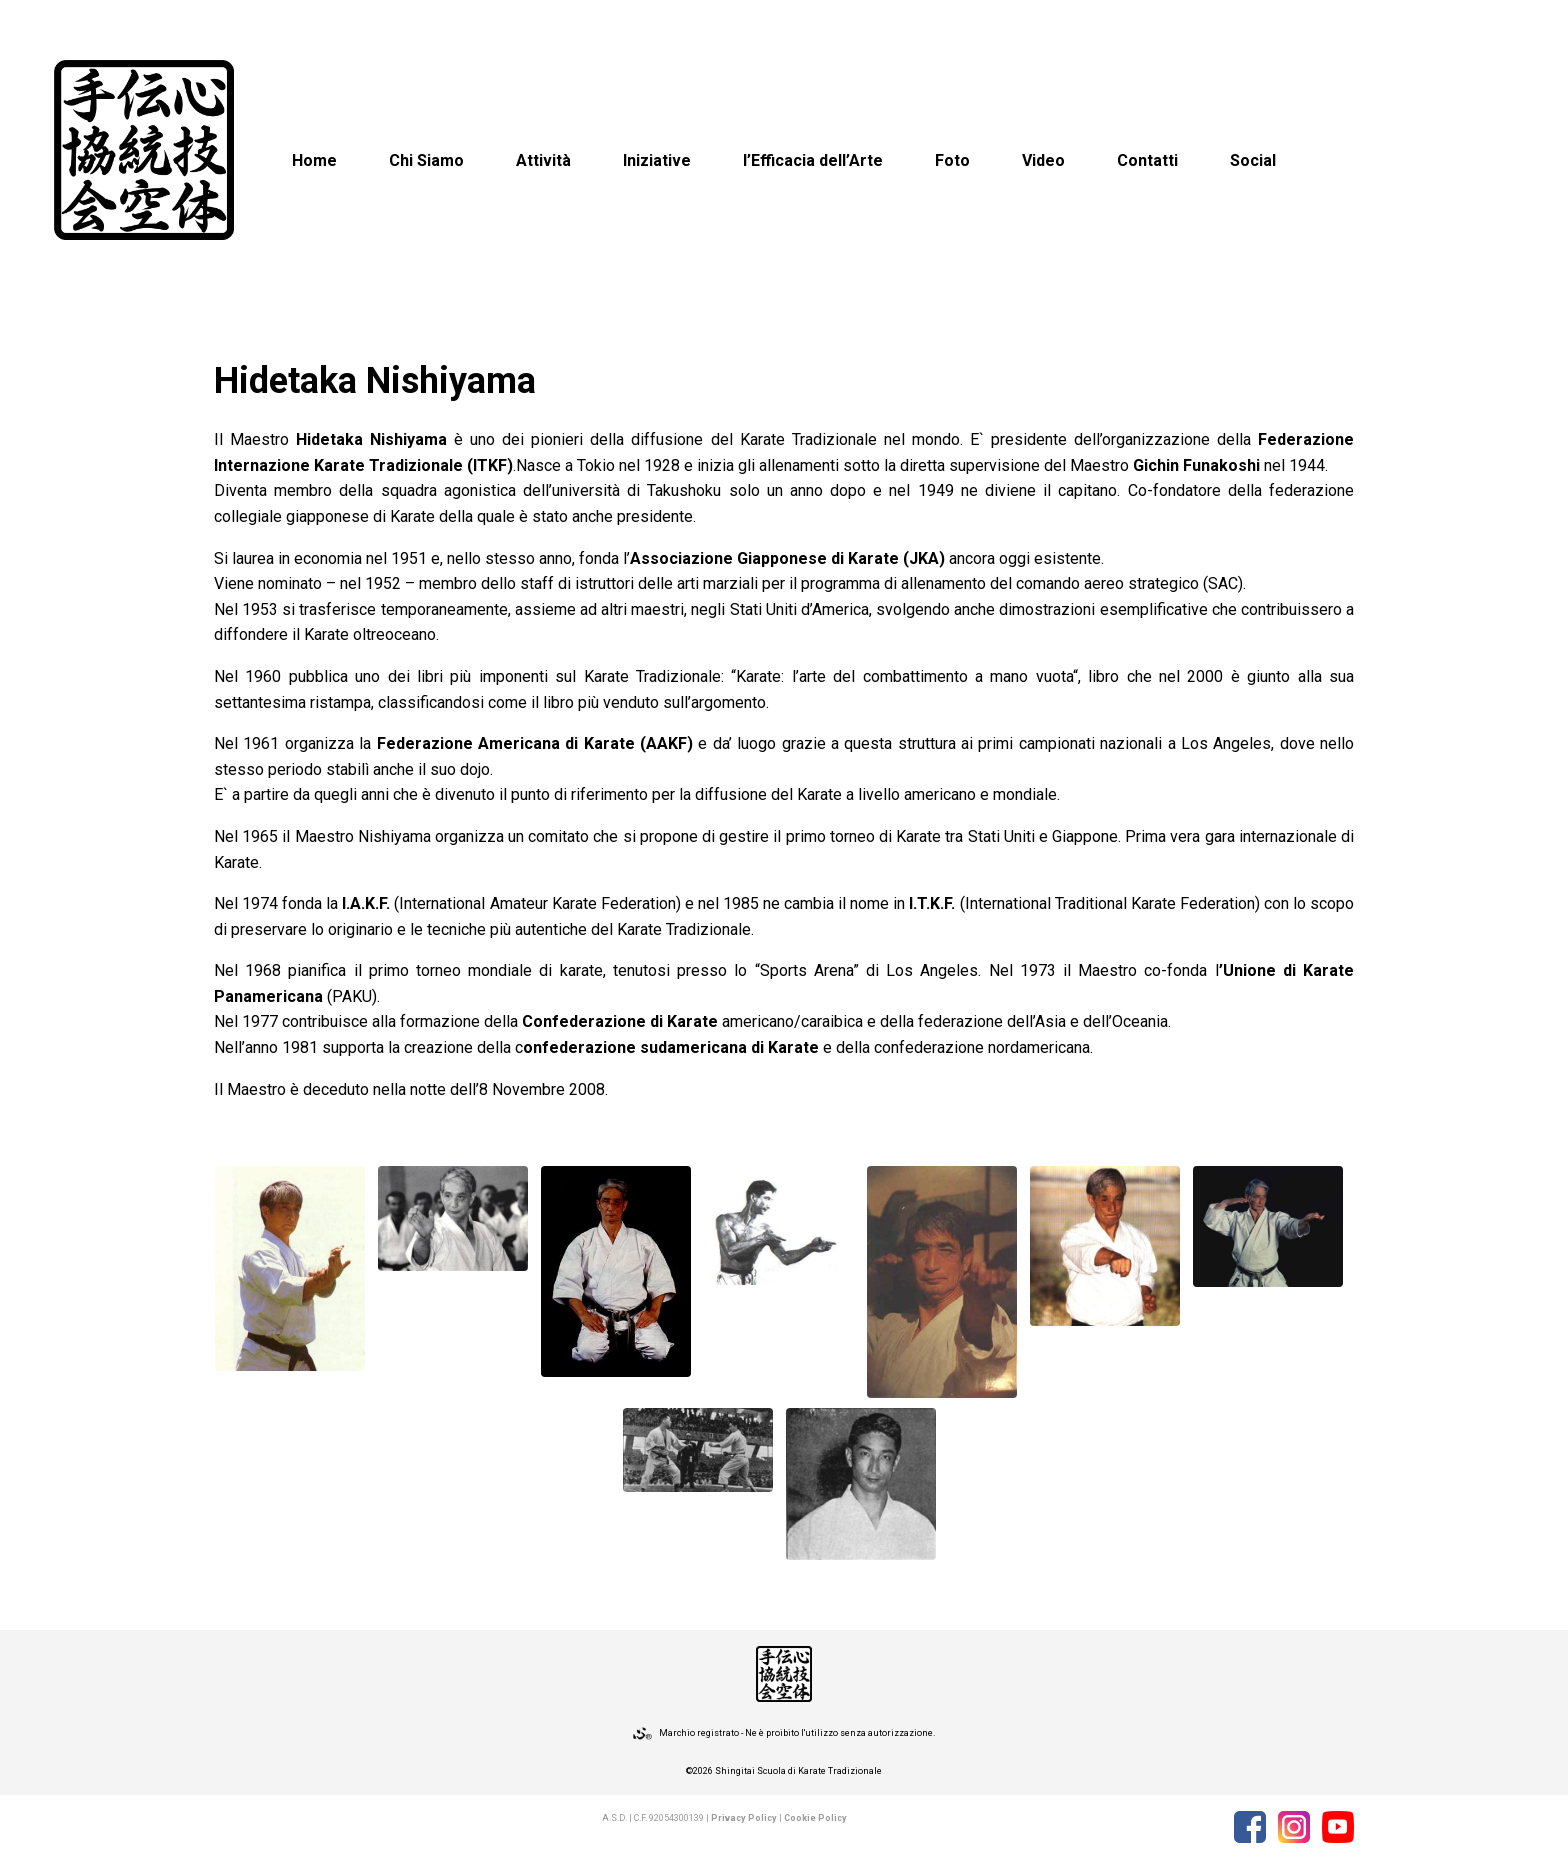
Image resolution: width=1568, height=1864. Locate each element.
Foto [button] (952, 160)
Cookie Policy (815, 1818)
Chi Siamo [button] (426, 160)
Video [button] (1043, 160)
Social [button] (1253, 160)
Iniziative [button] (657, 160)
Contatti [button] (1147, 160)
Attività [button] (543, 160)
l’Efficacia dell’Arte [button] (813, 160)
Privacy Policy (744, 1818)
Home (314, 160)
